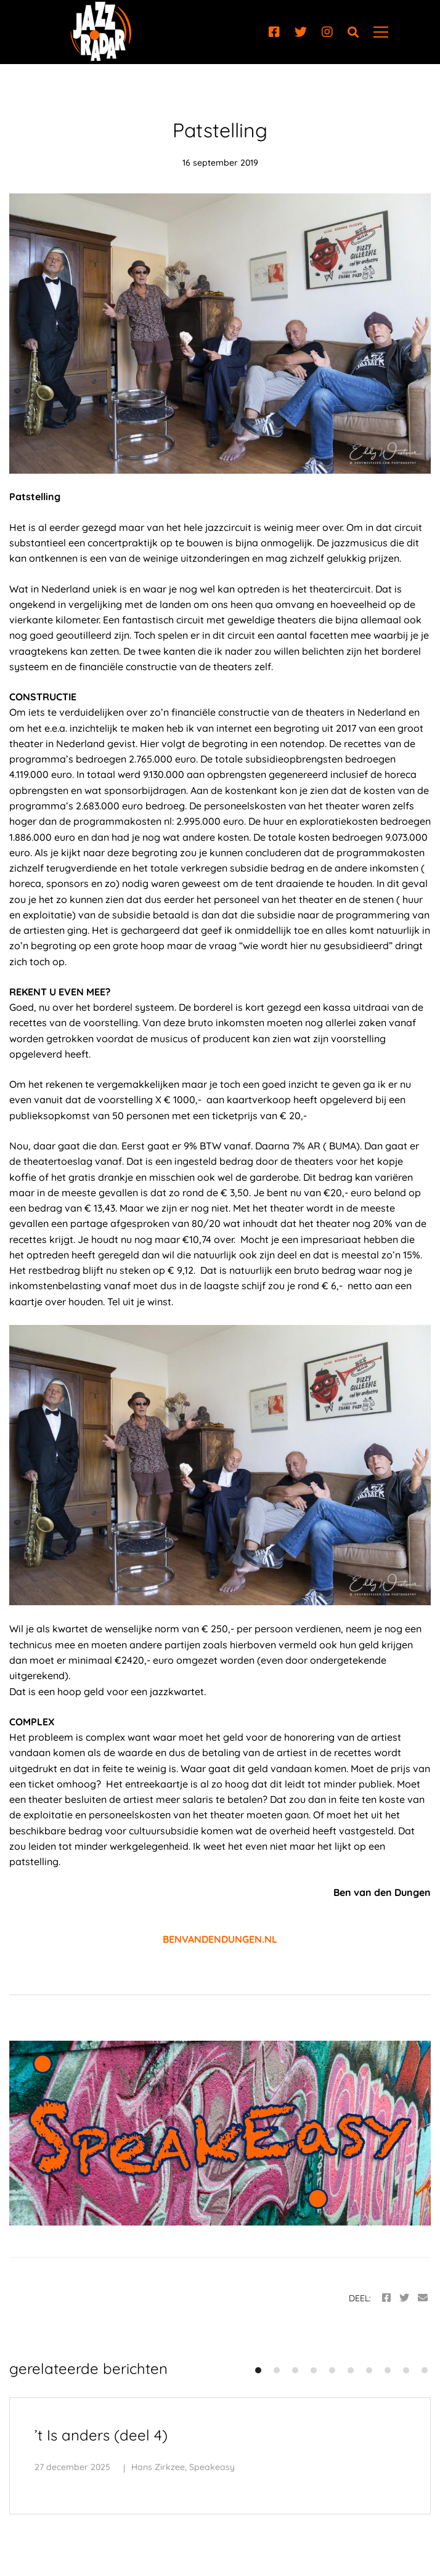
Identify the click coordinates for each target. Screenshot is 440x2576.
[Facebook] (274, 32)
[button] (258, 2370)
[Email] (423, 2298)
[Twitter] (300, 32)
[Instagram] (327, 32)
